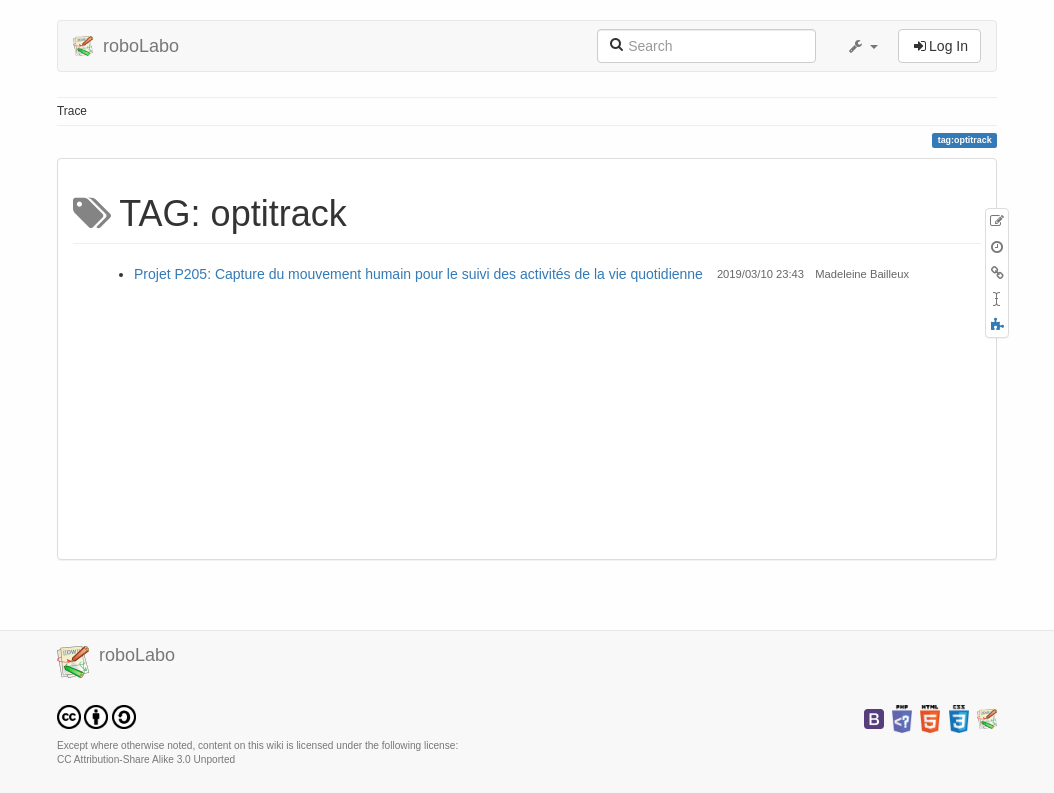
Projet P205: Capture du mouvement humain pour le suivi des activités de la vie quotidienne (418, 274)
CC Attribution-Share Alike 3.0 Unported (146, 759)
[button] (862, 46)
